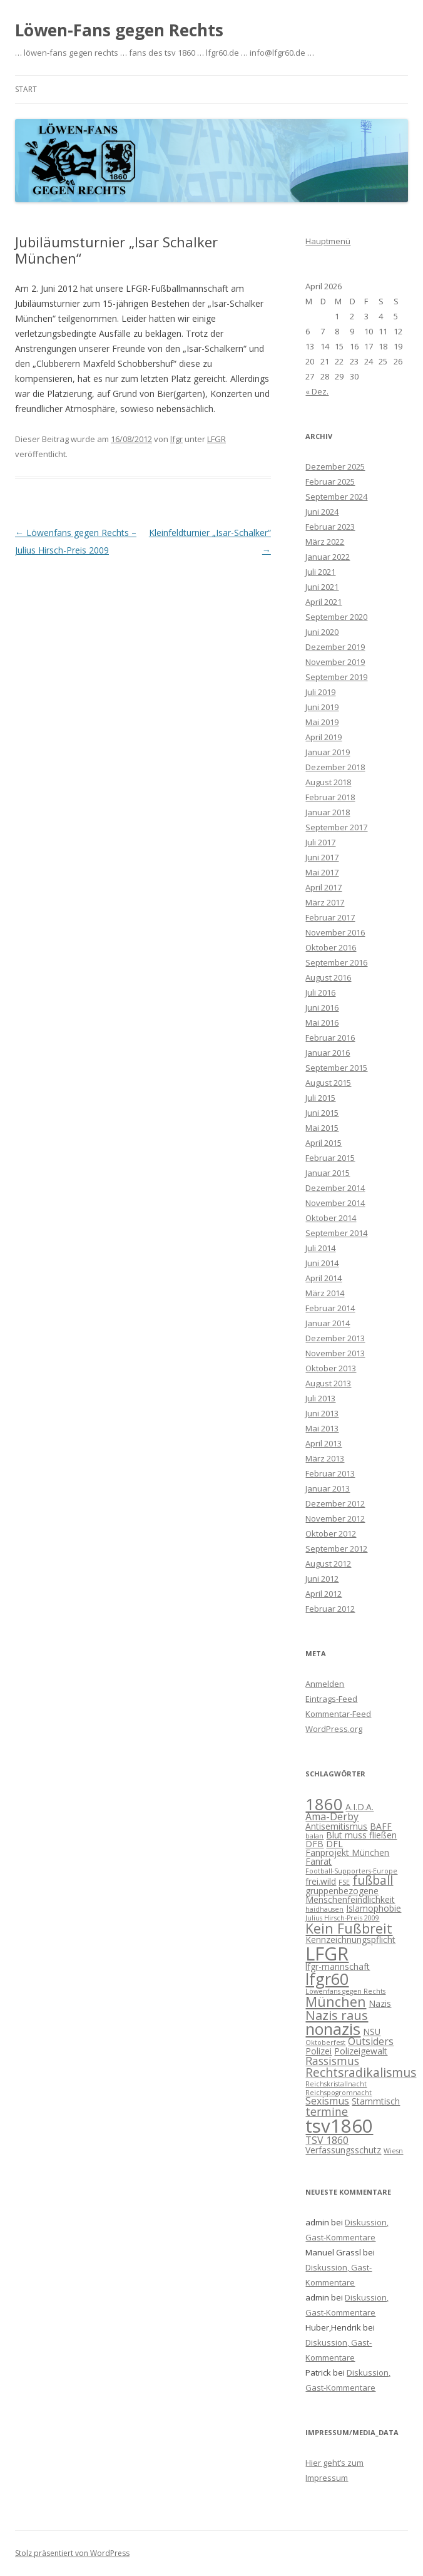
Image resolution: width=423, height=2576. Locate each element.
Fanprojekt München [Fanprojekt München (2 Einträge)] (347, 1852)
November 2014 (335, 1202)
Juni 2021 (322, 586)
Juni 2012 (322, 1578)
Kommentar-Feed (338, 1713)
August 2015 (328, 1082)
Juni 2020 (322, 631)
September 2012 (336, 1548)
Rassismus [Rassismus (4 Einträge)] (332, 2060)
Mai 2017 (322, 872)
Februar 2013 (330, 1473)
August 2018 (328, 782)
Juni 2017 (322, 857)
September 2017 (336, 827)
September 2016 (336, 962)
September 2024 (336, 496)
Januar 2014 (327, 1323)
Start (26, 89)
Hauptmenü (327, 241)
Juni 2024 (322, 511)
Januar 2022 (327, 556)
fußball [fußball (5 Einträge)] (372, 1880)
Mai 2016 (322, 1022)
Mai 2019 (322, 722)
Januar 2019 (327, 752)
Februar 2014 (330, 1308)
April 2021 (323, 601)
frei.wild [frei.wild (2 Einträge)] (320, 1881)
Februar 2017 (330, 917)
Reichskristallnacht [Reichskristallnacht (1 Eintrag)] (336, 2083)
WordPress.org (333, 1728)
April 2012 (323, 1593)
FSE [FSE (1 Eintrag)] (344, 1882)
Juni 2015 (322, 1112)
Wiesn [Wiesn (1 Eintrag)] (393, 2150)
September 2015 (336, 1067)
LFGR (216, 439)
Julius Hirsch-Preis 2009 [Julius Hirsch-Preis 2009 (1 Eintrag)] (342, 1918)
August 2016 (328, 977)
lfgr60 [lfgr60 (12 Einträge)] (327, 1978)
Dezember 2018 (335, 767)
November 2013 (335, 1353)
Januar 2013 (327, 1488)
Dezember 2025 (335, 466)
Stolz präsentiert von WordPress (72, 2553)
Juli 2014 (320, 1248)
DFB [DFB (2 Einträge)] (314, 1844)
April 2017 (323, 887)
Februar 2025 (330, 481)
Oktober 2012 (330, 1533)
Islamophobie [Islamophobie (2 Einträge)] (373, 1908)
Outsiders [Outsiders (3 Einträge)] (371, 2041)
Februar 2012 (330, 1608)
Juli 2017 (320, 842)
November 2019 (335, 661)
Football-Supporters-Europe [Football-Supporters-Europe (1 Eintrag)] (351, 1871)
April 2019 (323, 737)
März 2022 (324, 541)
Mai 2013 (322, 1428)
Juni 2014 (322, 1263)
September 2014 (336, 1233)
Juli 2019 (320, 692)
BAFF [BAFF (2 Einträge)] (381, 1826)
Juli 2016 (320, 992)
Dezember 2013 (335, 1338)
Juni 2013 (322, 1413)
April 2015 (323, 1142)
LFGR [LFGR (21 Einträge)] (327, 1953)
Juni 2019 (322, 707)
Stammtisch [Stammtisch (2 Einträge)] (376, 2101)
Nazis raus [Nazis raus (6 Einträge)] (336, 2015)
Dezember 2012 (335, 1503)
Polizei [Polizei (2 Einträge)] (318, 2051)
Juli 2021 (320, 571)
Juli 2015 (320, 1097)
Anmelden (324, 1683)
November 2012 (335, 1518)
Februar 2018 (330, 797)
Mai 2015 (322, 1127)
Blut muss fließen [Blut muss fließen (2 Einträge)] (361, 1835)
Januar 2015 (327, 1172)
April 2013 (323, 1443)
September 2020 (336, 616)
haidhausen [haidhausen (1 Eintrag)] (324, 1909)
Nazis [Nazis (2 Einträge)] (380, 2003)
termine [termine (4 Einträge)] (326, 2111)
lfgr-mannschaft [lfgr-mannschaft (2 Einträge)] (337, 1966)
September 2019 (336, 677)
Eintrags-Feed (331, 1698)
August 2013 (328, 1383)
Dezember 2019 (335, 646)
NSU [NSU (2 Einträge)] (371, 2032)
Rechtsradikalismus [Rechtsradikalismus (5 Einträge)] (360, 2072)
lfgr (176, 439)
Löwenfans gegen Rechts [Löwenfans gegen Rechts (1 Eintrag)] (345, 1991)
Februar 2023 (330, 526)
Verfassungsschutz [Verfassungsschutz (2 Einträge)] (343, 2150)
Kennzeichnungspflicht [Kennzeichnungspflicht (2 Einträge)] (350, 1939)
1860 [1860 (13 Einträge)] (324, 1804)
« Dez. (317, 391)
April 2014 (323, 1278)
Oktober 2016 (330, 947)
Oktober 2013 (330, 1368)
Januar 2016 (327, 1052)
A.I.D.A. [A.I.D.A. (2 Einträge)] (359, 1807)
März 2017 (324, 902)
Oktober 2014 (330, 1218)
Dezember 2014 (335, 1187)
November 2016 (335, 932)
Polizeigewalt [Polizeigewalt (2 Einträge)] (360, 2051)
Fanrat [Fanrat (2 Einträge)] (318, 1861)
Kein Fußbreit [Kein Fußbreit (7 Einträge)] (348, 1928)
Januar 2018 (327, 812)
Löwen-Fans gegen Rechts (119, 30)
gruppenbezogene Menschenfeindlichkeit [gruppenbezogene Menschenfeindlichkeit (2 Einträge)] (350, 1895)
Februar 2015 (330, 1157)
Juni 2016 (322, 1007)
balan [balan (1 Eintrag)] (314, 1836)
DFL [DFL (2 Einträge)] (334, 1844)
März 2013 (324, 1458)
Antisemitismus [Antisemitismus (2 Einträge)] (336, 1826)
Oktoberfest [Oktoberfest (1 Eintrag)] (325, 2042)
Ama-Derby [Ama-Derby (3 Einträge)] (332, 1816)
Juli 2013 (320, 1398)
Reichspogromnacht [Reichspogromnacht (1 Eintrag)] (338, 2092)
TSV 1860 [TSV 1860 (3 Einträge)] (327, 2140)
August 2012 (328, 1563)
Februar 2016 (330, 1037)
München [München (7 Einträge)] (335, 2001)
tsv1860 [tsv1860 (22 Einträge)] (339, 2125)
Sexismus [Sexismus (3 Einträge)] (327, 2101)
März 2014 (324, 1293)
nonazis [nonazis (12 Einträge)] (332, 2028)
